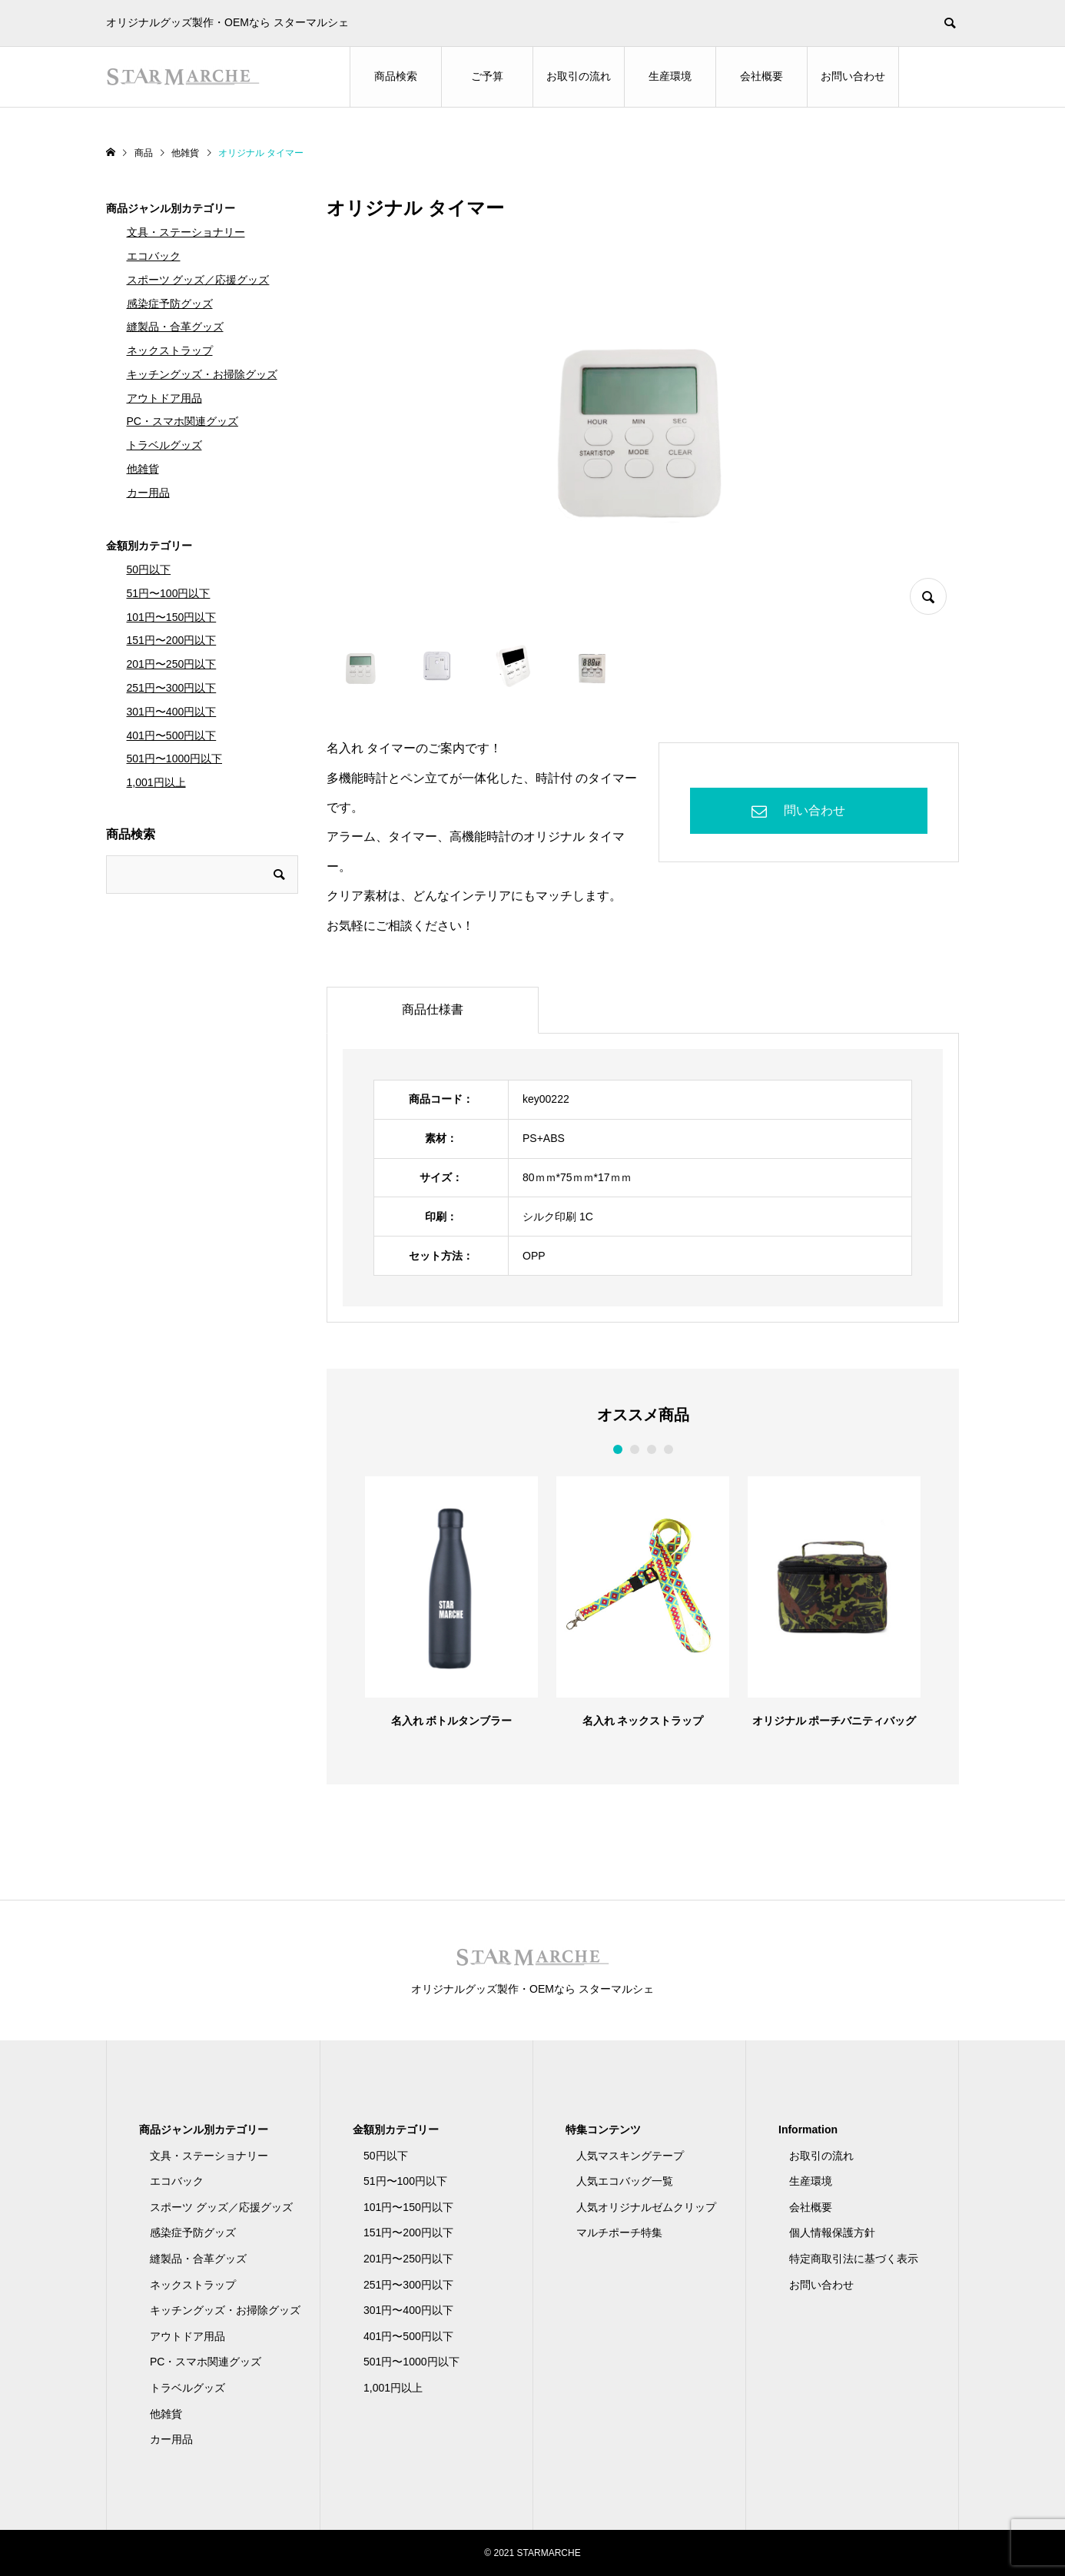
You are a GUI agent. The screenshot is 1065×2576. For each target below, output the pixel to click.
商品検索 (395, 76)
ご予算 (487, 76)
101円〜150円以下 (172, 617)
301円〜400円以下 (172, 711)
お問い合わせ (853, 76)
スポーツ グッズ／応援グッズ (198, 280)
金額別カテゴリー (149, 545)
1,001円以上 (156, 782)
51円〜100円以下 (169, 593)
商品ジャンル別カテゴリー (170, 208)
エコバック (154, 256)
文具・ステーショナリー (186, 232)
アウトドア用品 (164, 398)
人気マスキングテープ (630, 2155)
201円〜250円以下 (172, 664)
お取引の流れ (578, 76)
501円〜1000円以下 (175, 758)
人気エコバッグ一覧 (624, 2181)
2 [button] (634, 1449)
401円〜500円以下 (172, 735)
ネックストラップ (170, 350)
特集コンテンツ (603, 2129)
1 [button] (617, 1449)
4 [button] (668, 1449)
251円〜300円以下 (172, 688)
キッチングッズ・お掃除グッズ (202, 374)
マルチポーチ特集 (619, 2232)
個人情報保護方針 (832, 2232)
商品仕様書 (432, 1009)
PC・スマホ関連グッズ (182, 421)
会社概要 (761, 76)
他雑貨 (143, 469)
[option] (451, 1601)
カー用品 (148, 492)
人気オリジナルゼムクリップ (646, 2207)
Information (808, 2129)
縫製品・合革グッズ (175, 326)
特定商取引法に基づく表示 (853, 2258)
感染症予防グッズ (170, 303)
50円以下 (149, 569)
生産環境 (670, 76)
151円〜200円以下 (172, 640)
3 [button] (651, 1449)
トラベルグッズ (164, 445)
